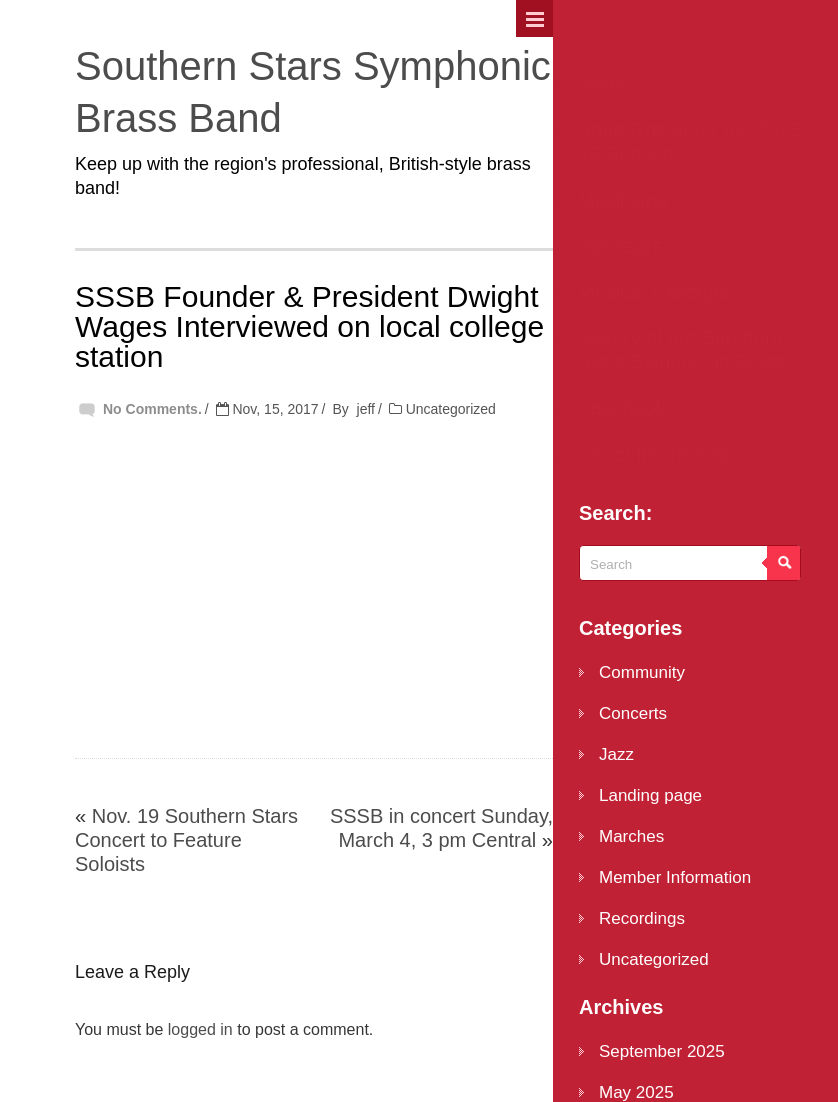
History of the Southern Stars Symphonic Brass (682, 350)
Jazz (616, 754)
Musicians (622, 200)
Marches (631, 836)
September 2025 (662, 1051)
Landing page (650, 795)
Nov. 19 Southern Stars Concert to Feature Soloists (186, 840)
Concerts (633, 713)
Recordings (642, 918)
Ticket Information (657, 454)
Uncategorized (451, 409)
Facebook (622, 408)
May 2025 (636, 1092)
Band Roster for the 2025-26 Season (693, 142)
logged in (200, 1029)
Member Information (675, 877)
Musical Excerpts (653, 292)
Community (642, 672)
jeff (366, 409)
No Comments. (152, 409)
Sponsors (620, 246)
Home (604, 84)
